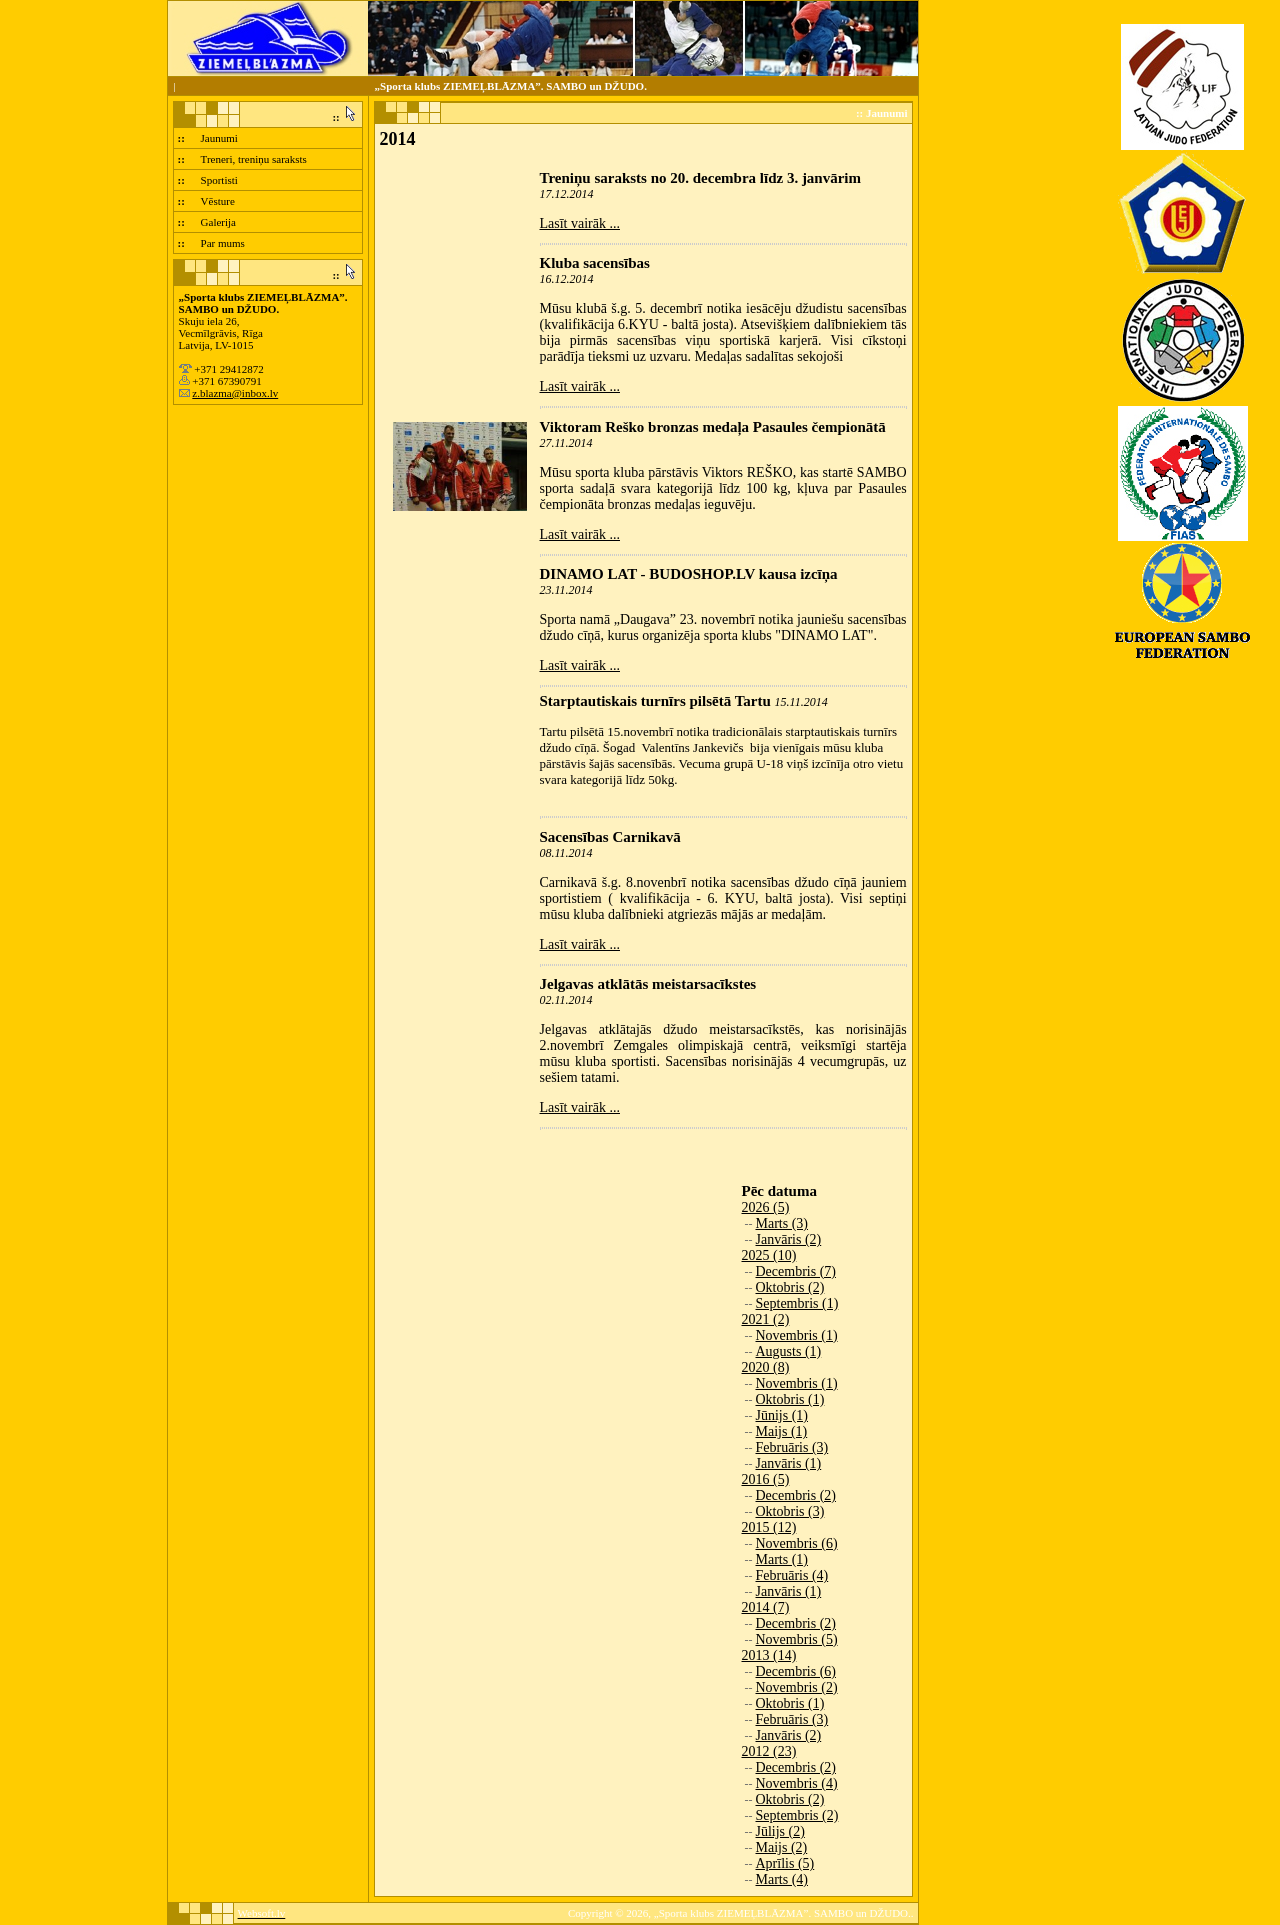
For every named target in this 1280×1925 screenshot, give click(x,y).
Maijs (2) (782, 1847)
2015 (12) (769, 1527)
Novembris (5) (797, 1639)
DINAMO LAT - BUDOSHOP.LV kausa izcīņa (689, 574)
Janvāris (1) (789, 1463)
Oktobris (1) (790, 1399)
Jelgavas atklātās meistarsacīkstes (648, 984)
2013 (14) (769, 1655)
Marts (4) (782, 1879)
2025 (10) (769, 1255)
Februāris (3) (792, 1447)
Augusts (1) (789, 1351)
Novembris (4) (797, 1783)
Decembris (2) (796, 1495)
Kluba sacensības (595, 263)
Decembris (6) (796, 1671)
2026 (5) (766, 1207)
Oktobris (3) (790, 1511)
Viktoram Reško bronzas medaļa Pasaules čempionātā (713, 427)
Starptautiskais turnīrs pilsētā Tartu (655, 701)
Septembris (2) (797, 1815)
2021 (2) (766, 1319)
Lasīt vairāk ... (580, 223)
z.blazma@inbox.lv (235, 393)
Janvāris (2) (789, 1239)
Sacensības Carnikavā (610, 837)
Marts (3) (782, 1223)
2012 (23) (769, 1751)
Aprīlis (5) (785, 1863)
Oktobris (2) (790, 1287)
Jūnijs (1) (782, 1415)
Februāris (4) (792, 1575)
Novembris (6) (797, 1543)
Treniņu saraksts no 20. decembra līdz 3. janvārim (701, 178)
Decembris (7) (796, 1271)
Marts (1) (782, 1559)
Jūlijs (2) (780, 1831)
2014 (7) (766, 1607)
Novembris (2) (797, 1687)
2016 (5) (766, 1479)
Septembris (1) (797, 1303)
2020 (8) (766, 1367)
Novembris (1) (797, 1335)
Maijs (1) (782, 1431)
